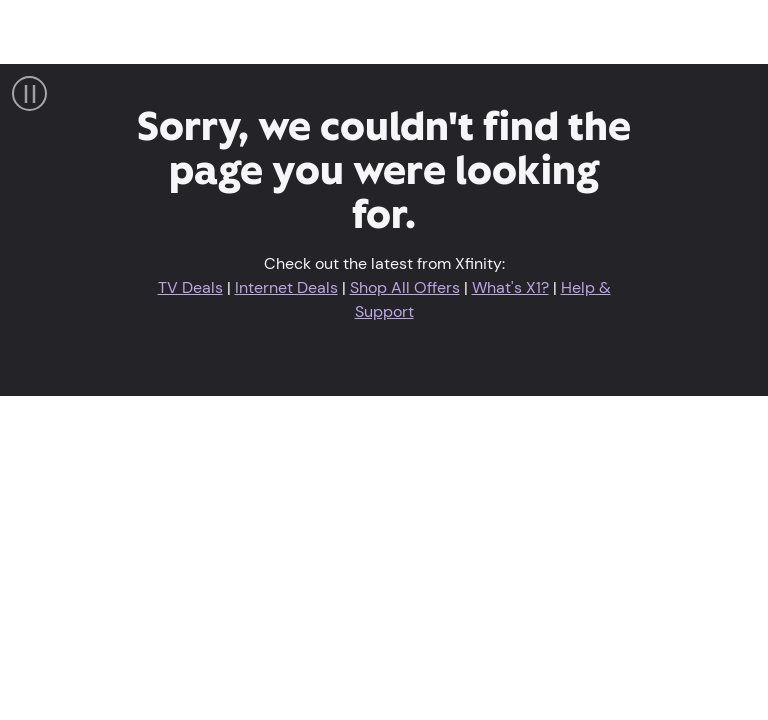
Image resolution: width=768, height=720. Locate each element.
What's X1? (510, 287)
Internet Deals (286, 287)
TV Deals (190, 287)
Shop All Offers (405, 287)
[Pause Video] (29, 93)
